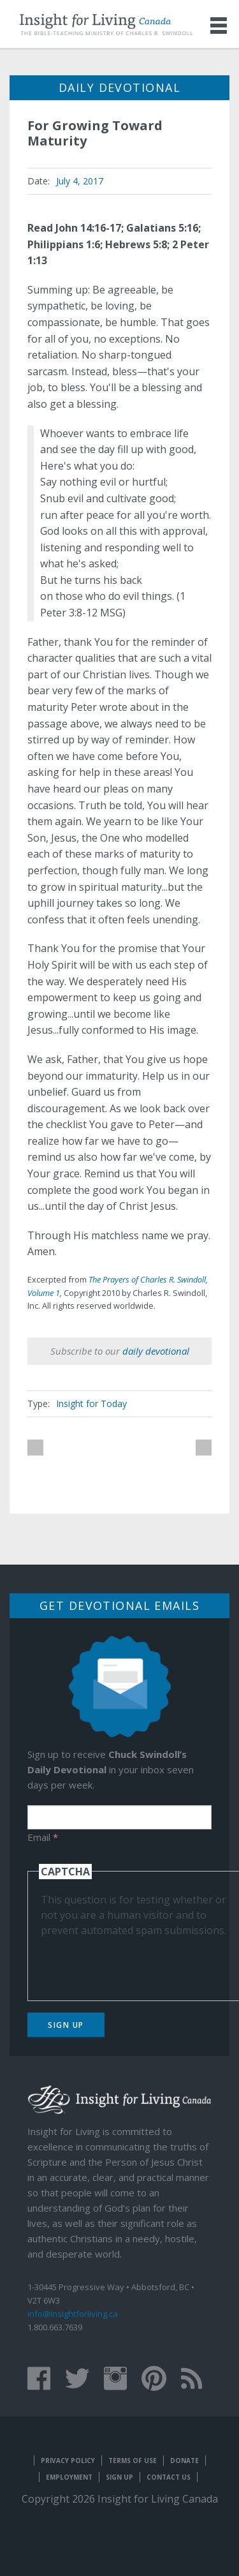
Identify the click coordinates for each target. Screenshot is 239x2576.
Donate (184, 2460)
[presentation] (138, 1963)
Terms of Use (132, 2460)
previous (35, 1448)
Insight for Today (91, 1403)
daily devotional (155, 1350)
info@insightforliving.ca (72, 2313)
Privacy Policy (68, 2460)
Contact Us (169, 2477)
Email (42, 1837)
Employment (69, 2477)
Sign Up (66, 2025)
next (204, 1448)
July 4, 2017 (79, 181)
